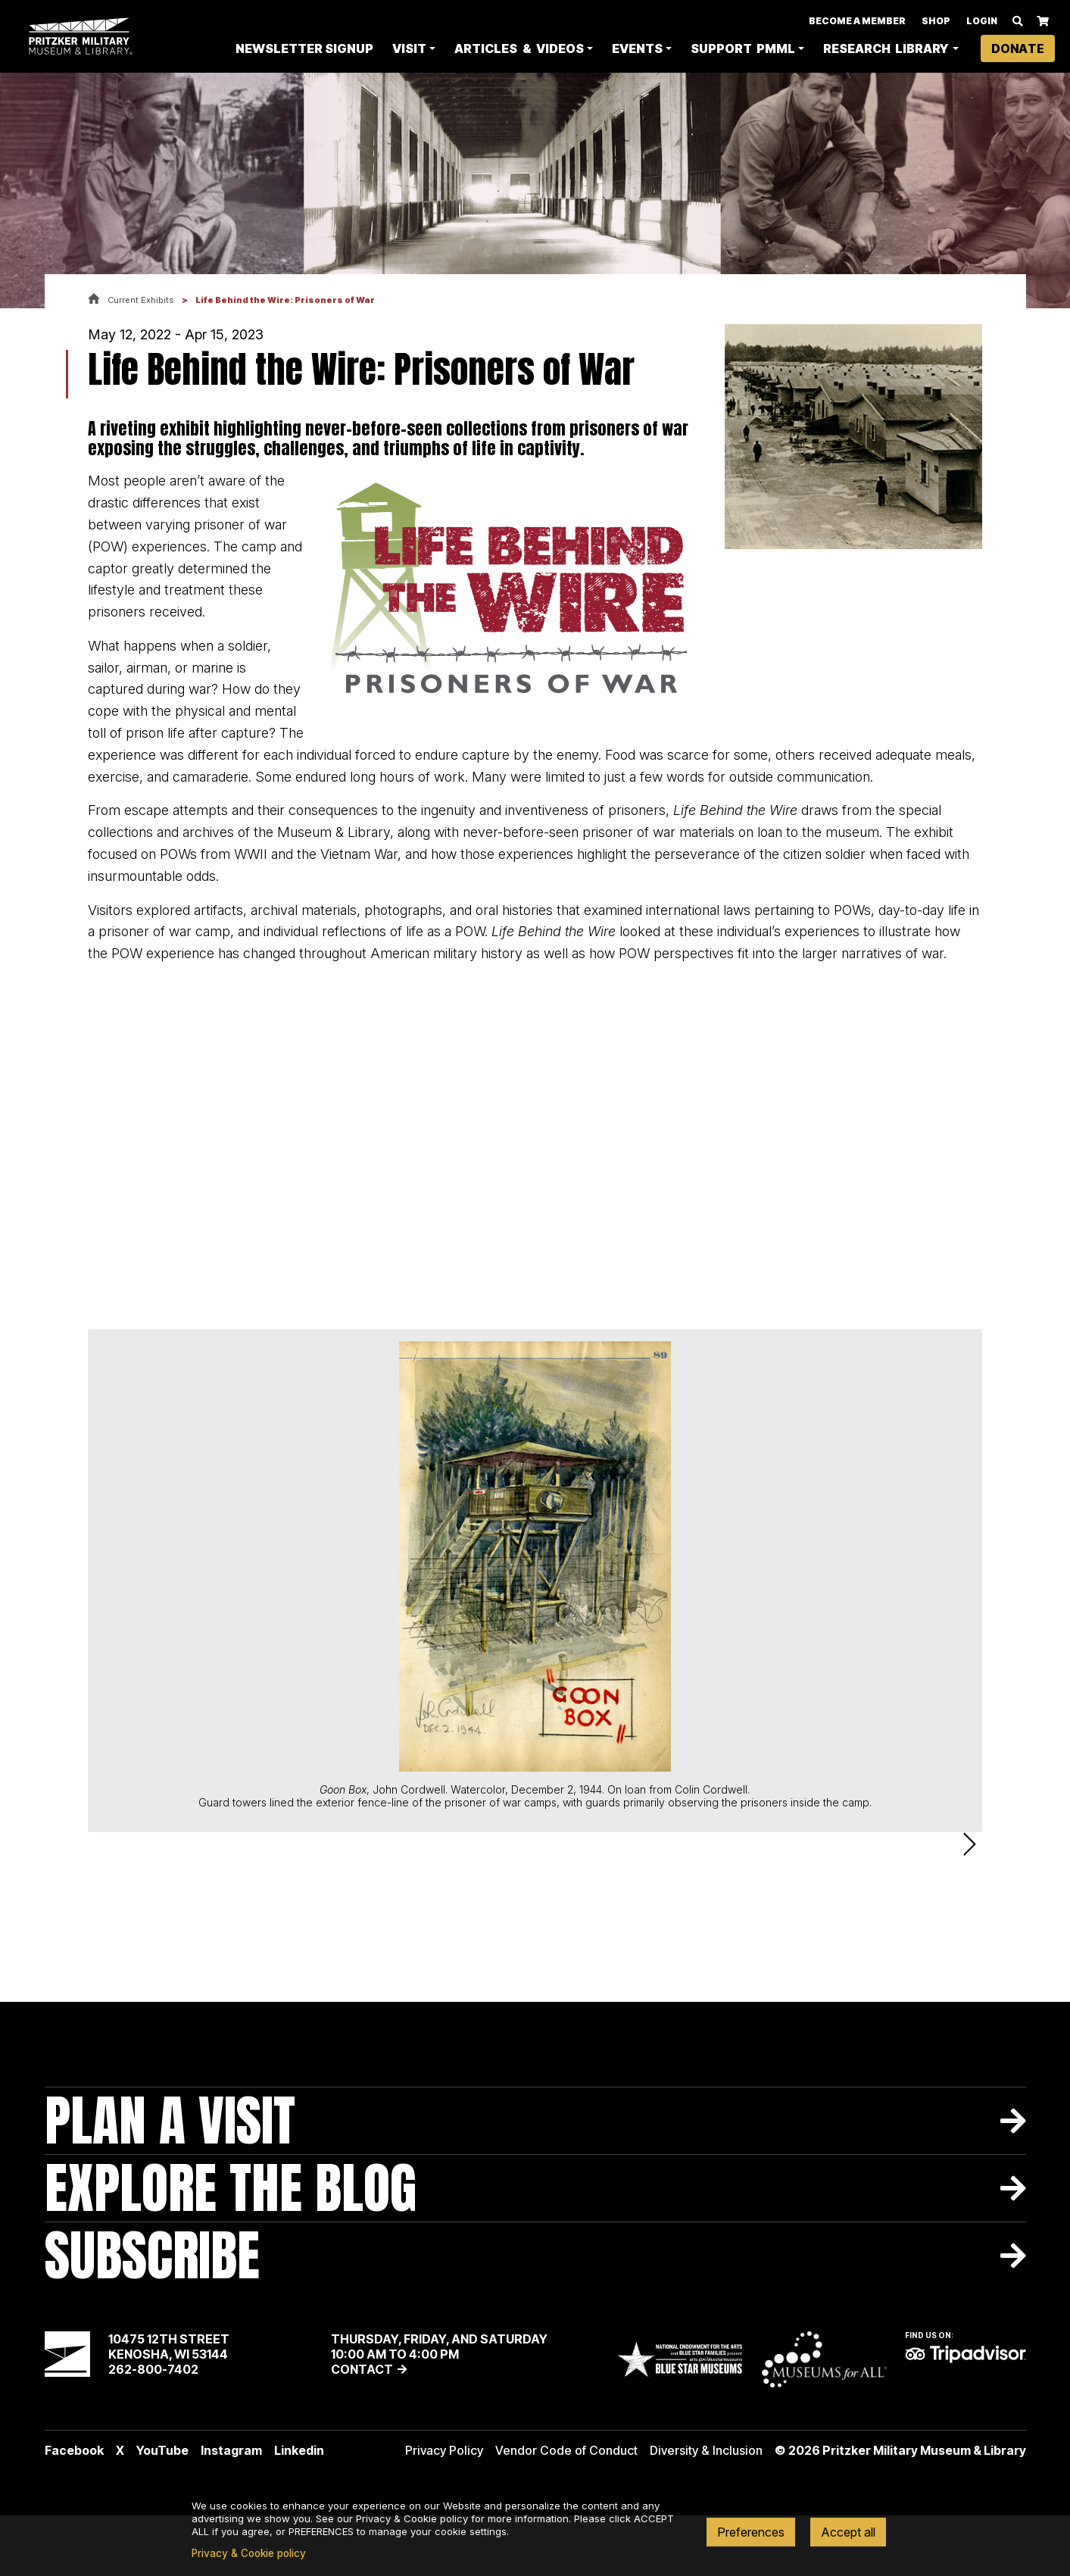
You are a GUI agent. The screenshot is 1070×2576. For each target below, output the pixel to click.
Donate (1017, 50)
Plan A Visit (170, 2181)
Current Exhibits (141, 300)
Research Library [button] (886, 50)
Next (970, 1875)
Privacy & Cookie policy (249, 2553)
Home (94, 299)
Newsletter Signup (304, 50)
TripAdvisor (965, 2415)
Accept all (848, 2532)
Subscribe (152, 2316)
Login (981, 22)
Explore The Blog (230, 2248)
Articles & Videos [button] (518, 50)
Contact (362, 2429)
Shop (936, 22)
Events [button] (637, 50)
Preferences (751, 2532)
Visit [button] (409, 50)
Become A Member (857, 22)
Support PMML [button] (743, 50)
